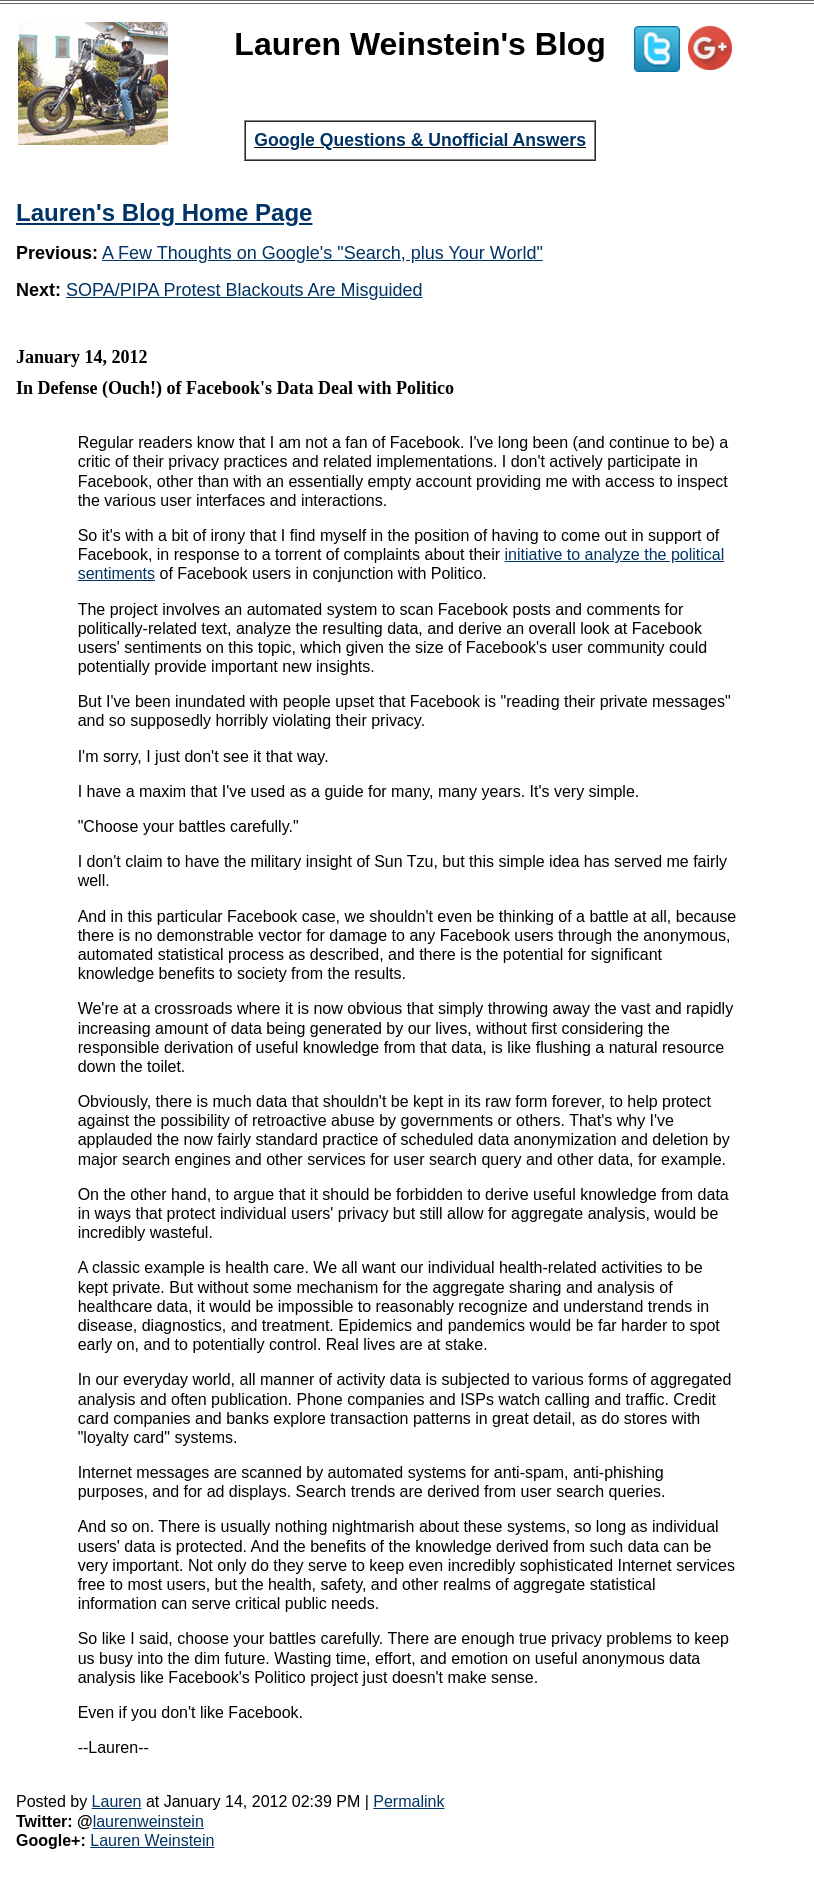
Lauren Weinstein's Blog (420, 44)
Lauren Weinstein (152, 1840)
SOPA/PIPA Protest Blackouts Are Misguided (244, 290)
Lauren (117, 1801)
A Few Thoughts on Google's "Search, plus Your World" (322, 253)
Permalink (408, 1801)
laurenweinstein (148, 1821)
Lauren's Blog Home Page (164, 212)
